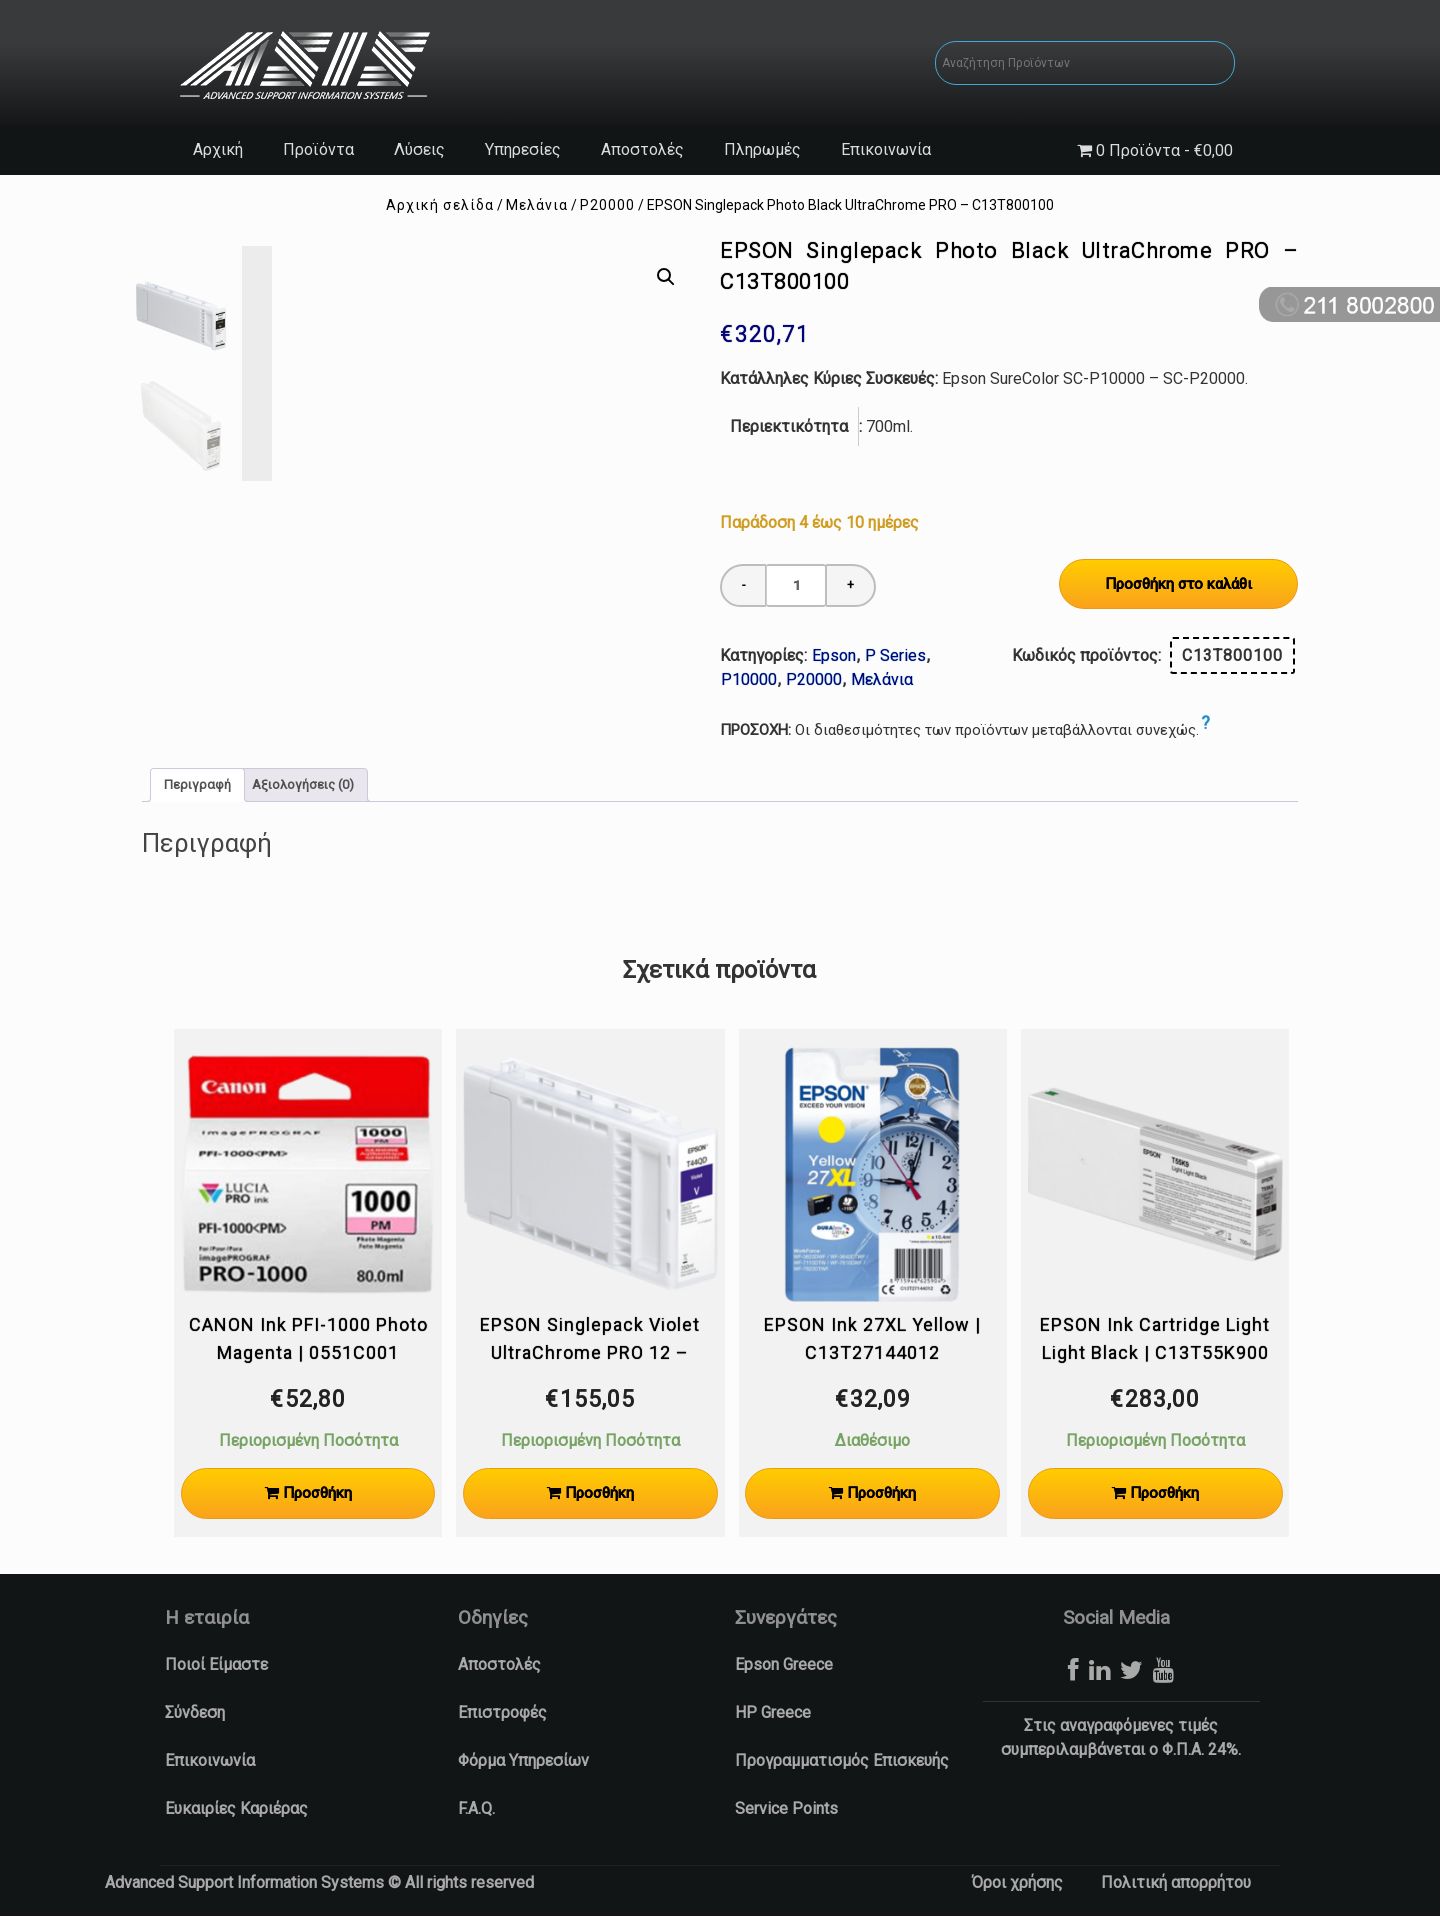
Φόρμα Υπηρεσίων (523, 1760)
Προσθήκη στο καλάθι (1178, 584)
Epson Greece (784, 1664)
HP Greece (773, 1712)
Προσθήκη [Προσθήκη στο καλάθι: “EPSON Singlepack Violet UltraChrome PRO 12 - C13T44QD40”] (599, 1493)
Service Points (786, 1808)
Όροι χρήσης (1017, 1882)
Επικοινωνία (886, 149)
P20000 (607, 205)
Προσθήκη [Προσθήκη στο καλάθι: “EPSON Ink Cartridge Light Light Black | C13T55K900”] (1164, 1493)
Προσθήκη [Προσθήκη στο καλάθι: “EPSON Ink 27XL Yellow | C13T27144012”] (881, 1493)
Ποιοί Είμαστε (216, 1664)
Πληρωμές (762, 149)
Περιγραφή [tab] (197, 784)
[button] (666, 277)
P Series (895, 655)
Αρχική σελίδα (440, 205)
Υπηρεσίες (523, 149)
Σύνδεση (195, 1712)
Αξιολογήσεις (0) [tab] (303, 784)
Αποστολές (642, 149)
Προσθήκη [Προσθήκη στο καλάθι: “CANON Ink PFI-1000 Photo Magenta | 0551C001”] (317, 1493)
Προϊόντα (318, 149)
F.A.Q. (476, 1808)
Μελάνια (537, 205)
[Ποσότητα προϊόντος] (796, 585)
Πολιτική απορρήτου (1176, 1882)
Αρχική (218, 149)
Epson (834, 655)
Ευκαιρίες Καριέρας (236, 1808)
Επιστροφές (502, 1712)
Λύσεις (419, 149)
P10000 (749, 679)
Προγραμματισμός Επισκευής (842, 1760)
